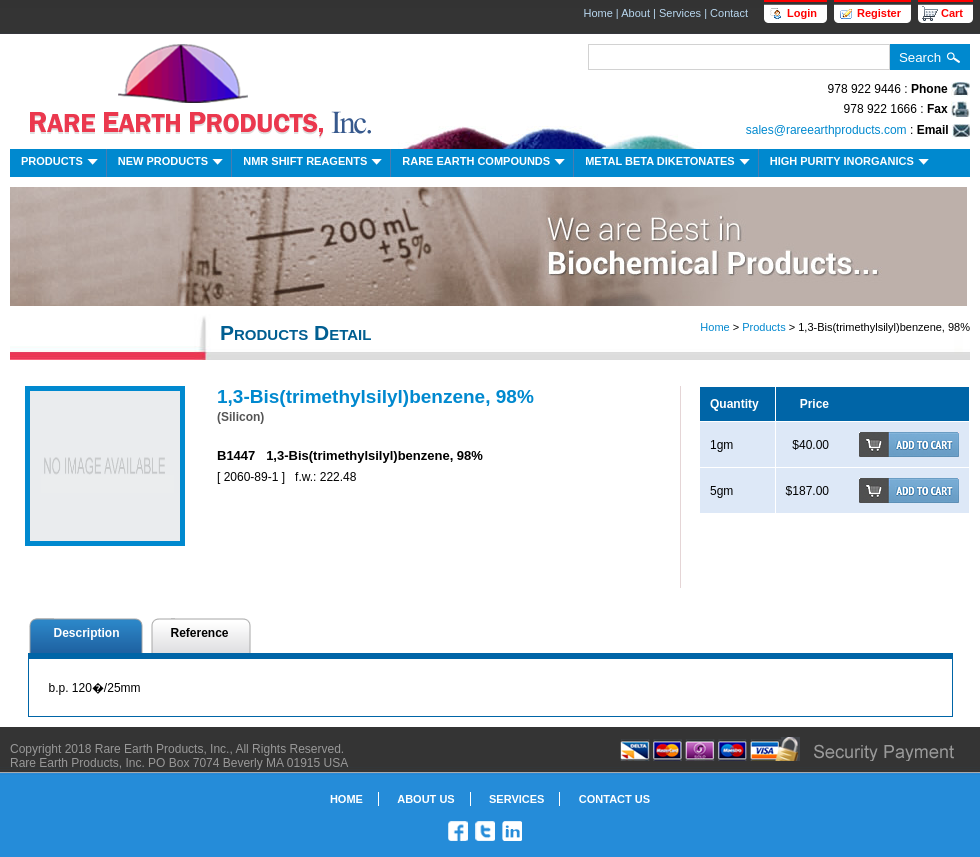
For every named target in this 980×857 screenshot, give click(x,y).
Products (61, 163)
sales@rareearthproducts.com (826, 130)
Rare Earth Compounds (485, 163)
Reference (200, 633)
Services (680, 13)
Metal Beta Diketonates (669, 163)
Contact (729, 13)
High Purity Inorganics (851, 163)
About (635, 13)
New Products (172, 163)
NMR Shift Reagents (314, 163)
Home (597, 13)
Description (87, 633)
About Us (425, 799)
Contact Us (614, 799)
